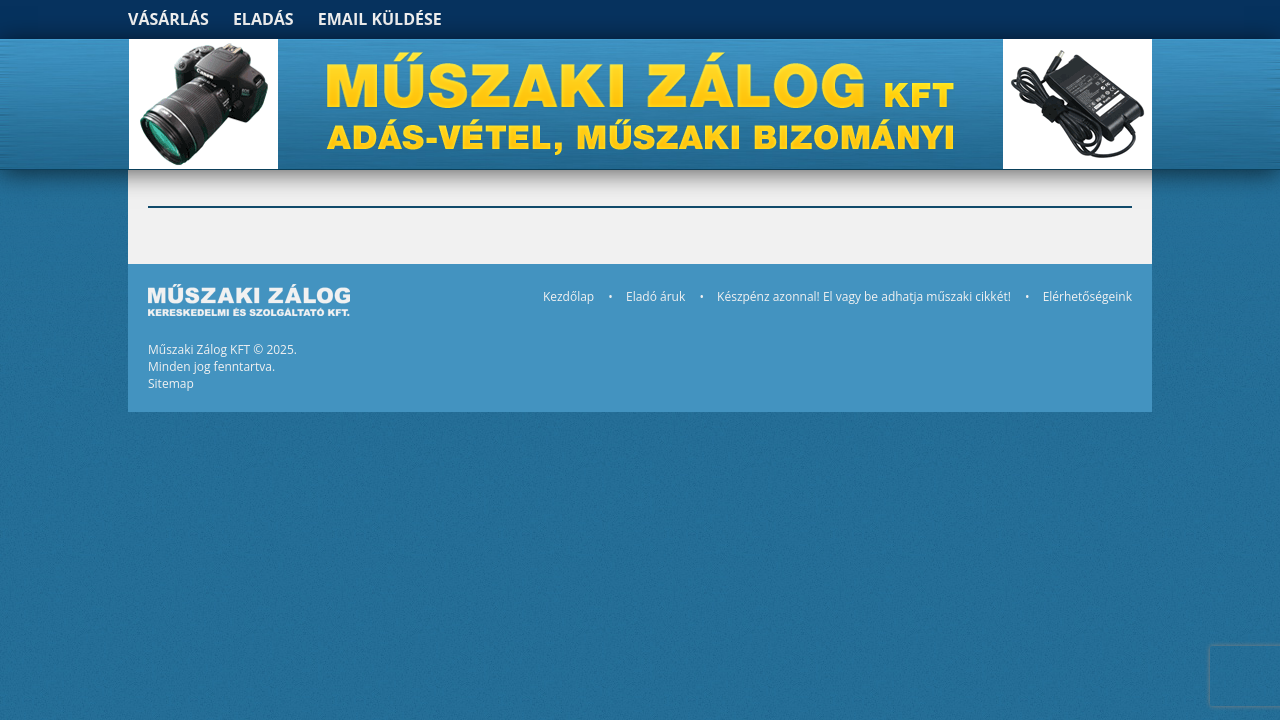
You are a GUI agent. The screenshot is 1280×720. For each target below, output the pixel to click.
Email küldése (380, 19)
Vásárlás (168, 19)
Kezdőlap (568, 296)
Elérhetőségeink (1087, 296)
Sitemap (171, 383)
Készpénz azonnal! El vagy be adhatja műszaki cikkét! (864, 296)
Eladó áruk (655, 296)
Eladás (263, 19)
